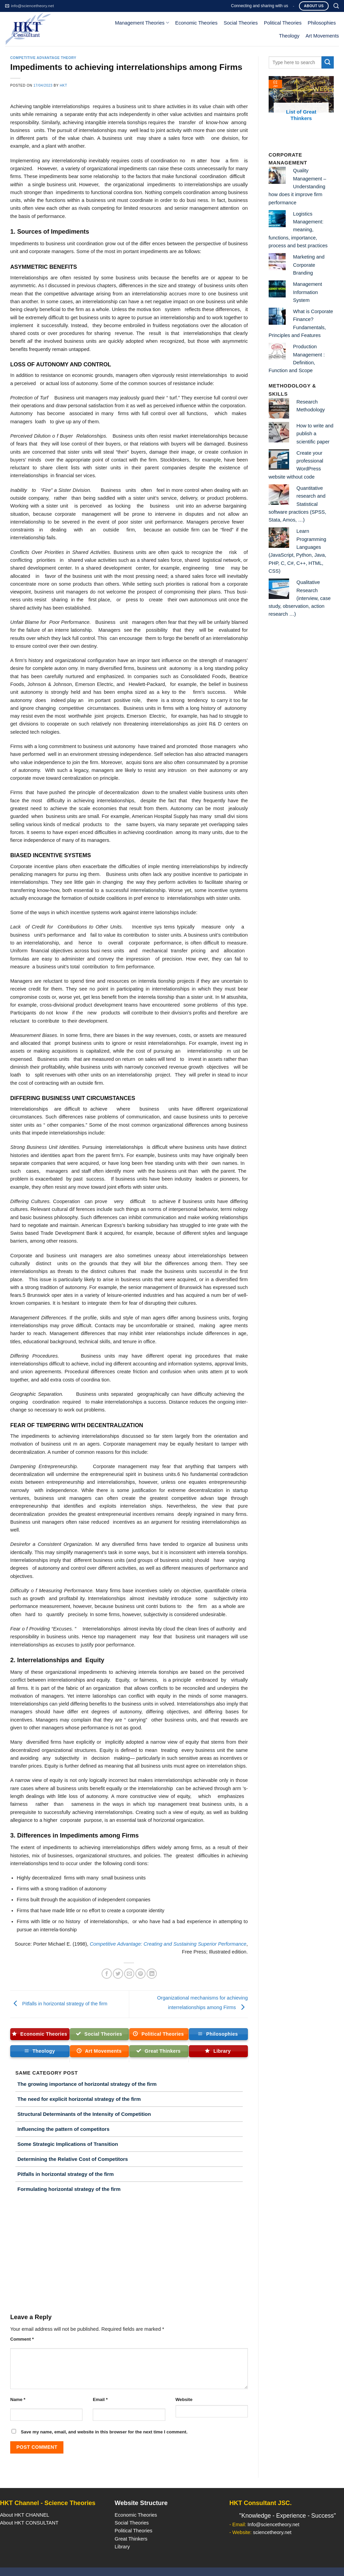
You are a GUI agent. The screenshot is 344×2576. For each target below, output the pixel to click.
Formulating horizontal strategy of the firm (69, 2189)
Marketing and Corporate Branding (309, 265)
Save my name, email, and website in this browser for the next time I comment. (104, 2431)
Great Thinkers (131, 2539)
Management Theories (142, 22)
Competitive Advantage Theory (43, 58)
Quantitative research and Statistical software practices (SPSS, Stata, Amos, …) (297, 504)
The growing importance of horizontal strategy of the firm (86, 2084)
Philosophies (322, 23)
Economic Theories (196, 23)
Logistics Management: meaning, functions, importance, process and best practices (298, 229)
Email (100, 2399)
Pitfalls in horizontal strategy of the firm (58, 2003)
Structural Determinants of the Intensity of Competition (84, 2114)
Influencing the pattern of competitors (63, 2129)
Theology (289, 36)
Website (184, 2399)
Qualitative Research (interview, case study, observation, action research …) (300, 598)
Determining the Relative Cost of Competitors (72, 2159)
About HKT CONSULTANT (29, 2523)
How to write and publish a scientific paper (315, 433)
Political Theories (283, 23)
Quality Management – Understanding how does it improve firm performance (297, 186)
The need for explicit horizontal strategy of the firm (79, 2099)
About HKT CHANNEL (24, 2515)
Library (122, 2546)
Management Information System (307, 292)
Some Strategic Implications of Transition (67, 2144)
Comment (22, 2339)
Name (17, 2399)
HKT (63, 85)
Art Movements (322, 36)
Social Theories (241, 23)
